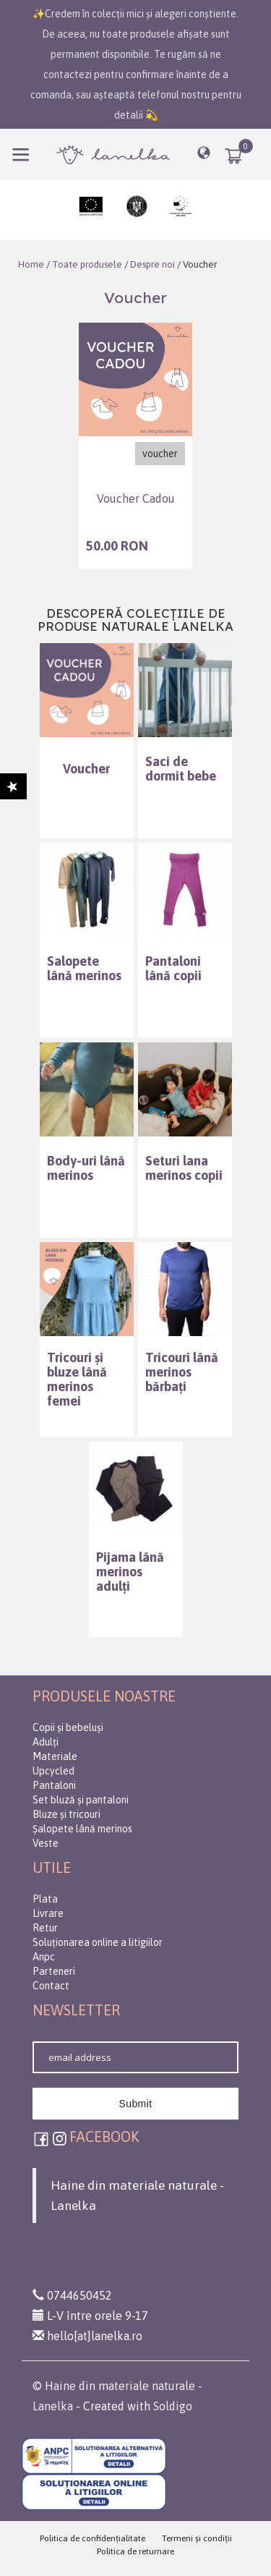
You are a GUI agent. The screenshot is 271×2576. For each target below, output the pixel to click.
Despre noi (151, 264)
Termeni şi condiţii (197, 2538)
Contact (51, 1985)
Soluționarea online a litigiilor (98, 1942)
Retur (45, 1928)
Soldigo (172, 2406)
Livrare (48, 1913)
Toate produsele (87, 264)
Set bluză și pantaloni (81, 1800)
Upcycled (53, 1771)
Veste (46, 1843)
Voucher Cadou (136, 499)
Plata (45, 1899)
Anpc (44, 1957)
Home (31, 264)
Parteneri (54, 1971)
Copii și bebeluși (68, 1727)
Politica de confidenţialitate (92, 2538)
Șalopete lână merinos (82, 1829)
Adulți (46, 1742)
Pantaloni (54, 1785)
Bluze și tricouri (66, 1814)
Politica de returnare (135, 2551)
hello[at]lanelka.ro (87, 2335)
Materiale (55, 1756)
